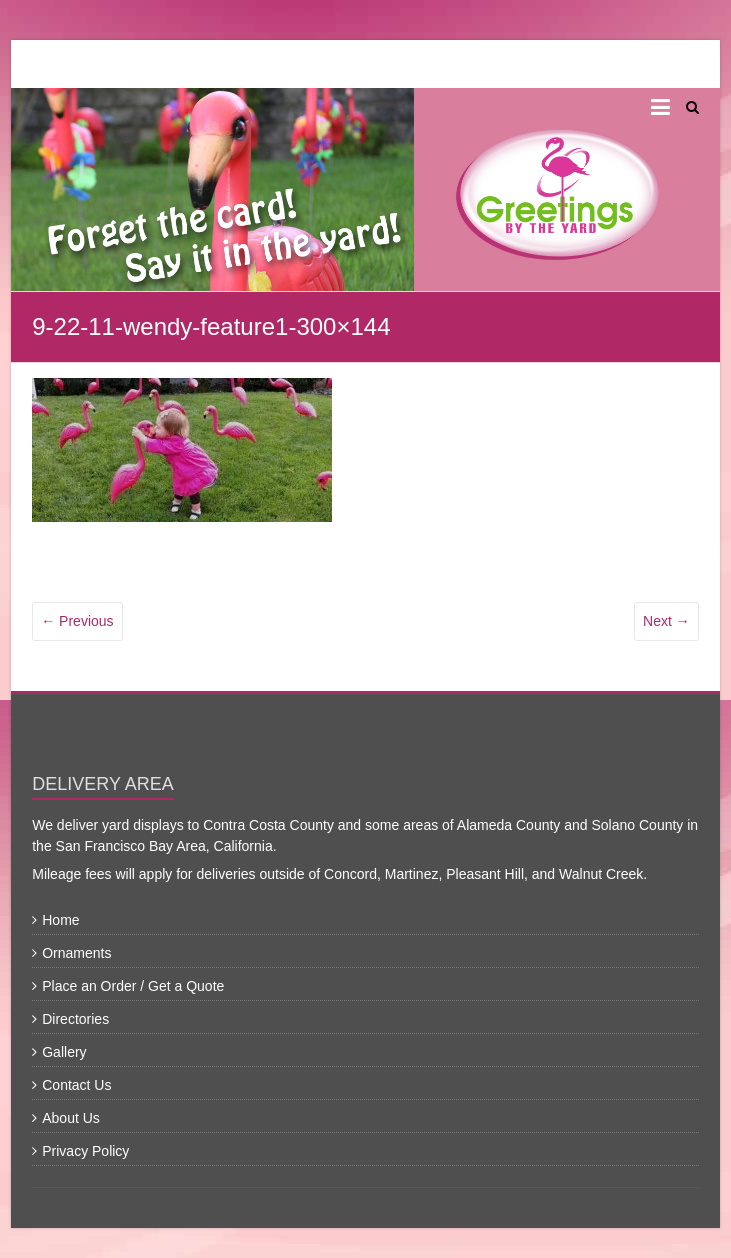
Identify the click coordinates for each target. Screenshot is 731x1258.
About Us (71, 1118)
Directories (75, 1019)
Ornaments (76, 953)
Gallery (64, 1052)
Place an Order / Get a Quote (133, 986)
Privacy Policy (85, 1151)
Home (60, 920)
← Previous (77, 621)
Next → (666, 621)
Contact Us (76, 1085)
